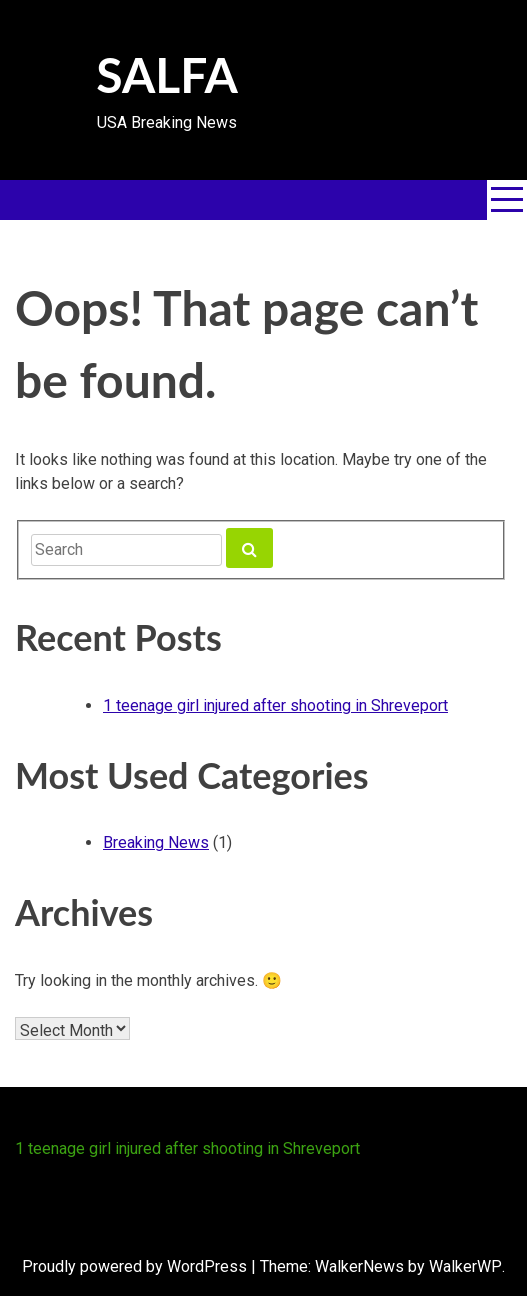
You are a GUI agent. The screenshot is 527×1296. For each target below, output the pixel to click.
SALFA (167, 74)
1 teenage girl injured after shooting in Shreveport (275, 705)
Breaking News (156, 842)
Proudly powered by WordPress (134, 1266)
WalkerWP (465, 1266)
